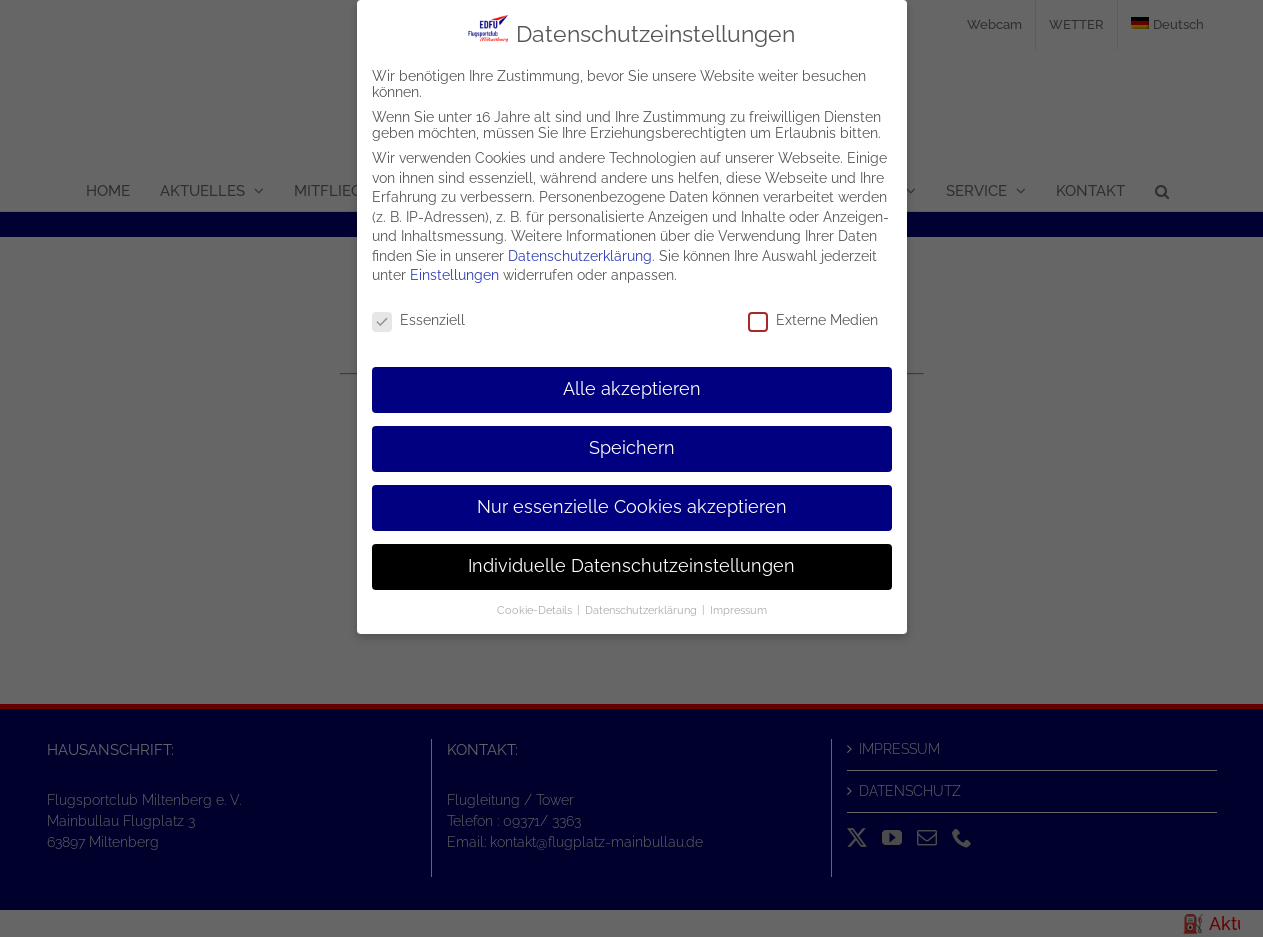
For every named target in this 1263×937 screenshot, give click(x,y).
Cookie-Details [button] (536, 609)
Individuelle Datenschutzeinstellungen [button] (631, 565)
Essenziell (418, 320)
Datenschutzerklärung (580, 255)
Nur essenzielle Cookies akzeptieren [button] (632, 506)
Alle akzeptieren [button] (632, 389)
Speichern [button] (632, 448)
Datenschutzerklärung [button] (642, 609)
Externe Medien (813, 320)
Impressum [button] (738, 609)
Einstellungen (454, 275)
